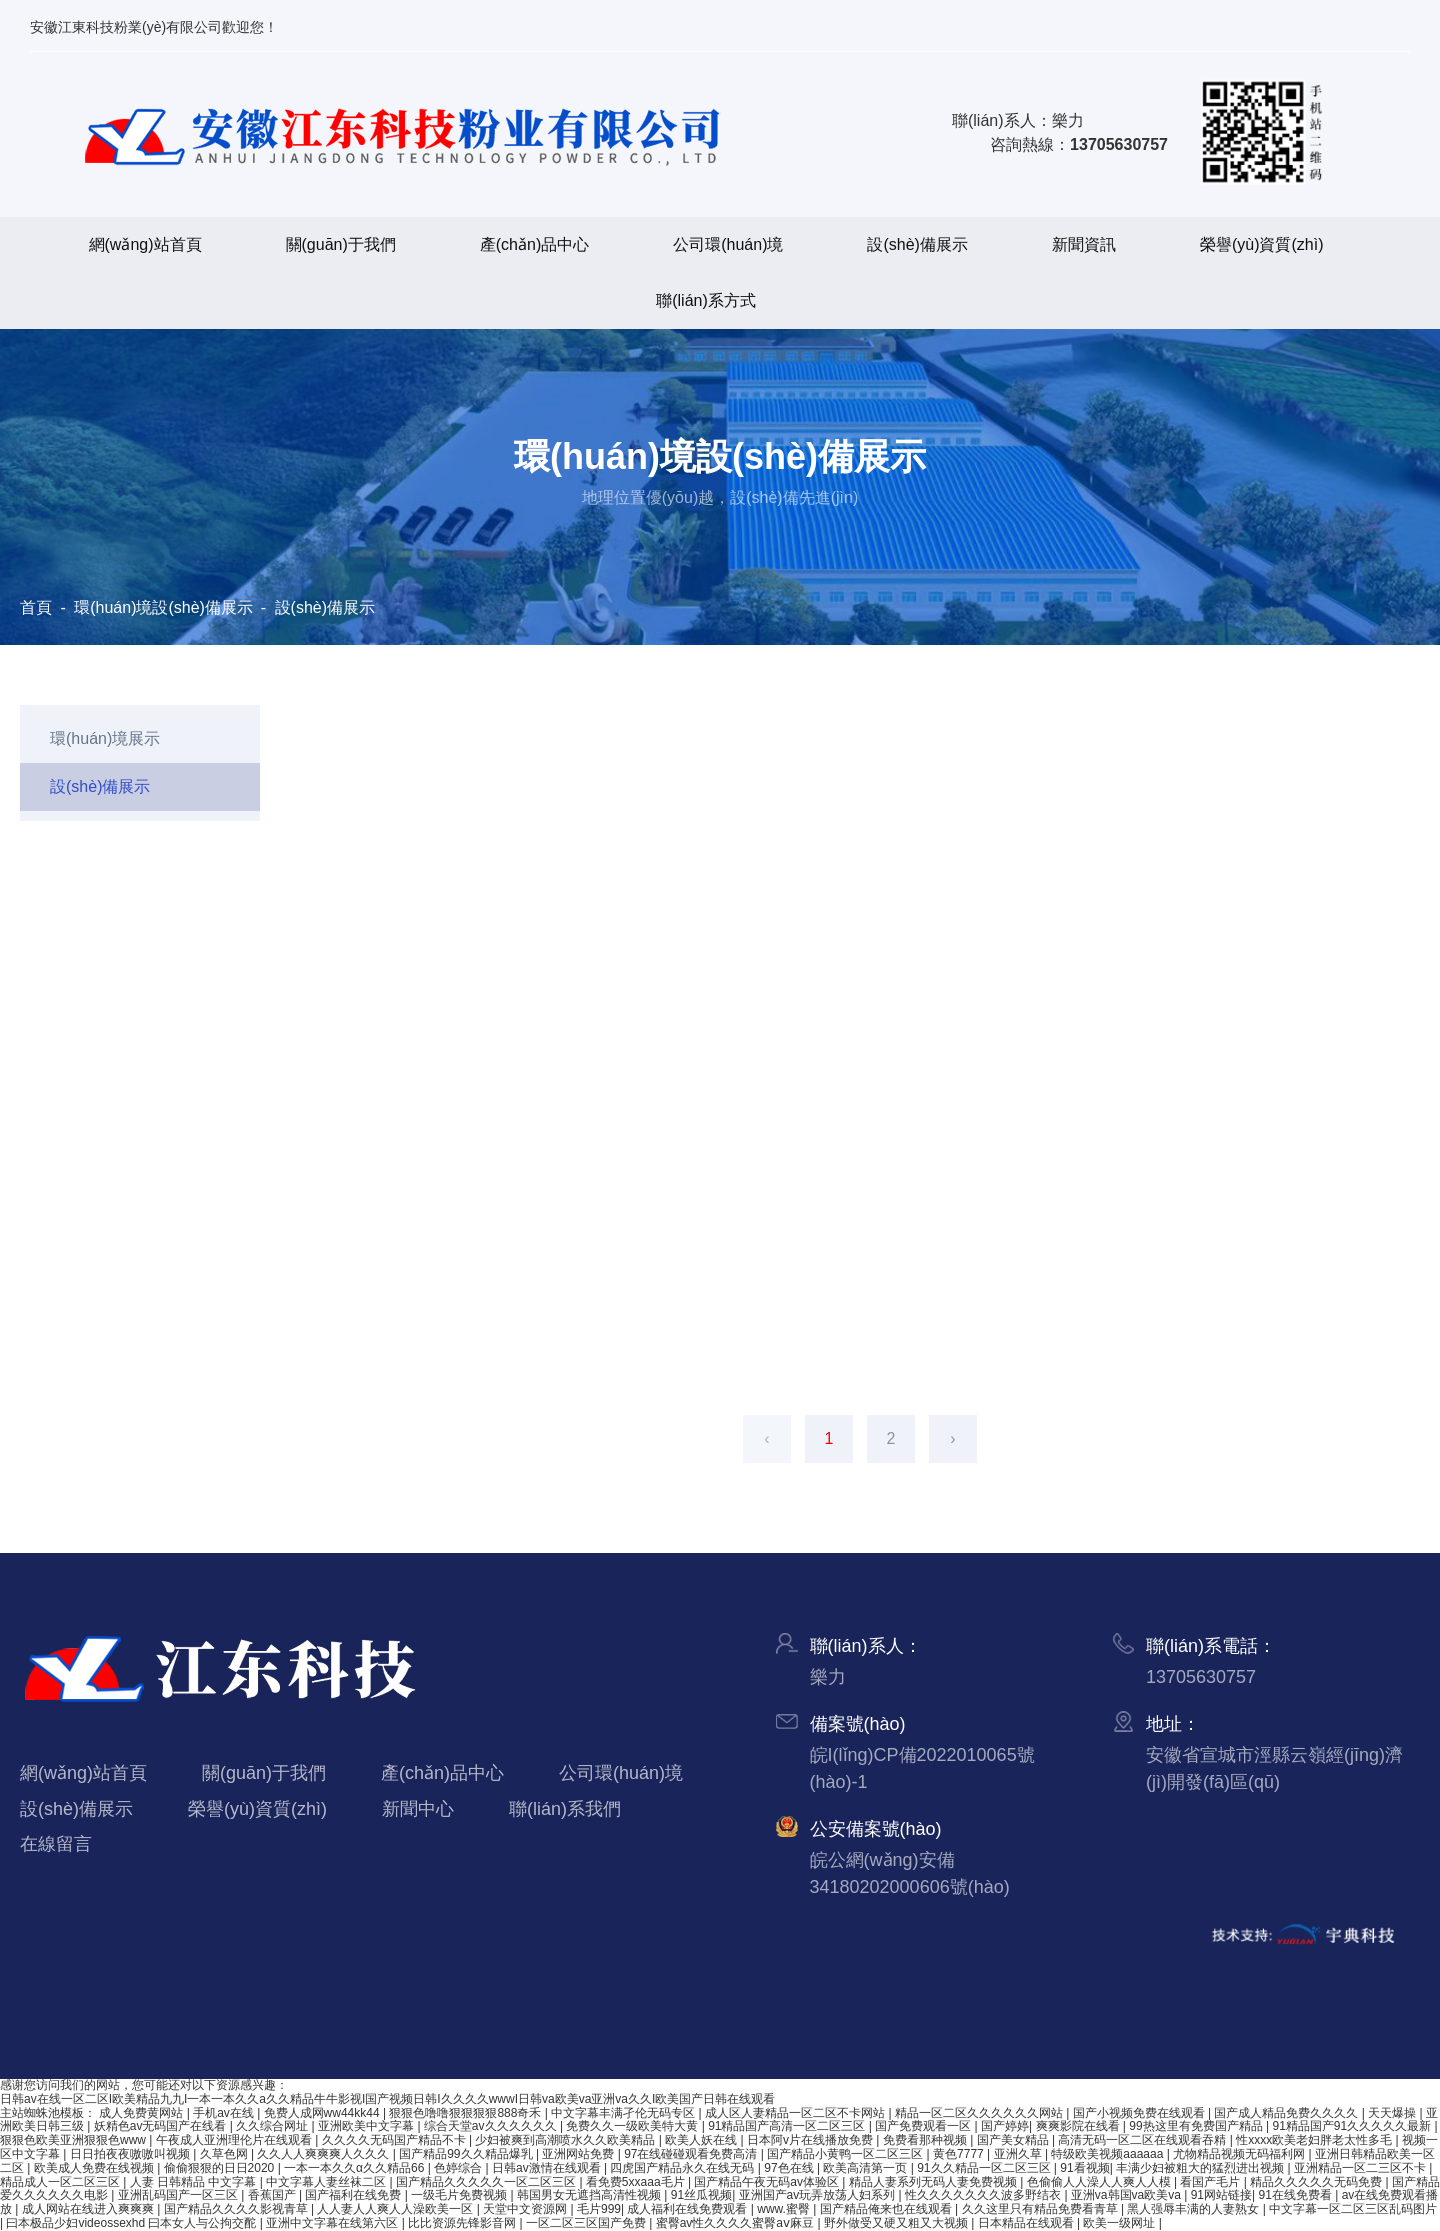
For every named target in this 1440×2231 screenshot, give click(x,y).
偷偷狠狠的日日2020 (221, 2168)
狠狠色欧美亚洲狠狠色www (74, 2140)
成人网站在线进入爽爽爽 (89, 2209)
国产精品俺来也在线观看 (887, 2209)
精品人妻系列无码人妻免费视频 (934, 2182)
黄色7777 (960, 2154)
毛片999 (599, 2209)
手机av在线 (225, 2113)
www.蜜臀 (785, 2209)
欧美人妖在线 (702, 2140)
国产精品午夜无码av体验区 (768, 2182)
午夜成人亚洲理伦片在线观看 (235, 2140)
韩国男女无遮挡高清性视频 (590, 2195)
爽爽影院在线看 (1079, 2126)
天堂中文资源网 (526, 2209)
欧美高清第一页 (866, 2168)
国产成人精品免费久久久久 (1287, 2113)
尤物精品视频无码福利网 (1240, 2154)
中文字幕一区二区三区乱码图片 (1353, 2209)
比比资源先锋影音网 (463, 2223)
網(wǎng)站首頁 (145, 244)
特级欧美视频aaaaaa (1108, 2154)
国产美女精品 (1014, 2140)
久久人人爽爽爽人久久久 (324, 2154)
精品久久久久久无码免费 (1317, 2182)
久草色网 (225, 2154)
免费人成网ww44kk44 (323, 2113)
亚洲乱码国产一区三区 (179, 2195)
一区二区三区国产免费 (587, 2223)
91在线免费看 (1296, 2195)
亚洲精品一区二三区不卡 (1361, 2168)
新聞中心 (418, 1809)
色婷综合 (459, 2168)
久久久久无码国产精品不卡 (395, 2140)
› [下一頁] (952, 1438)
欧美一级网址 (1120, 2223)
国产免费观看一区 (924, 2126)
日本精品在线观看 (1027, 2223)
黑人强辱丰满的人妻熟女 (1194, 2209)
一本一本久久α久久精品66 (356, 2168)
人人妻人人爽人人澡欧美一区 (396, 2209)
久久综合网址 (273, 2126)
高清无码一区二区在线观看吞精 (1143, 2140)
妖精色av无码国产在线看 (162, 2126)
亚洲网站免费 (579, 2154)
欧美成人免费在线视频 (95, 2168)
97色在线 (790, 2168)
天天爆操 (1393, 2113)
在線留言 (56, 1844)
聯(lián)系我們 (565, 1809)
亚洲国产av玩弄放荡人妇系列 (819, 2195)
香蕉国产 (273, 2195)
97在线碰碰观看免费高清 (692, 2154)
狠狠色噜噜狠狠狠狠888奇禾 (466, 2113)
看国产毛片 (1211, 2182)
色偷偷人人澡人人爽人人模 (1100, 2182)
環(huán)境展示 (105, 738)
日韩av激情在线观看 (548, 2168)
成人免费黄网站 (142, 2113)
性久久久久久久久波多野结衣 (984, 2195)
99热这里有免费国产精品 (1197, 2126)
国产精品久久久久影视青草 (237, 2209)
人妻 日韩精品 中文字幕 (195, 2182)
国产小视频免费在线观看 (1140, 2113)
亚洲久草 (1019, 2154)
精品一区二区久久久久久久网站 (980, 2113)
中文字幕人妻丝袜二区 (327, 2182)
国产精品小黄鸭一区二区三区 (846, 2154)
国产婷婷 (1005, 2126)
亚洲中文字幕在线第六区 (333, 2223)
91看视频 (1084, 2168)
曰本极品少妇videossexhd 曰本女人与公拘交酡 (132, 2223)
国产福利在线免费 (354, 2195)
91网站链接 (1221, 2195)
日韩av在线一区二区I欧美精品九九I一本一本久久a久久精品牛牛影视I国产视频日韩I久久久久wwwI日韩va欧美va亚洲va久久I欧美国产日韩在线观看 (387, 2099)
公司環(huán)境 (728, 244)
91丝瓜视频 (701, 2195)
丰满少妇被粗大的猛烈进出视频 (1201, 2168)
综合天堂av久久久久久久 (492, 2126)
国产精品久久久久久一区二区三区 (487, 2182)
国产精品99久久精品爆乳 (467, 2154)
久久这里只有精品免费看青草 (1041, 2209)
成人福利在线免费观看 (688, 2209)
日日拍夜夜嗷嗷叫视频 (131, 2154)
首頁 (38, 607)
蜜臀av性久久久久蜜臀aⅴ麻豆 (737, 2223)
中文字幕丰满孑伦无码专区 (624, 2113)
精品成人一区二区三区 (61, 2182)
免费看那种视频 (926, 2140)
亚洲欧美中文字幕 (367, 2126)
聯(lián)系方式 (706, 300)
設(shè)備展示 (917, 244)
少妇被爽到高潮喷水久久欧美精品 (566, 2140)
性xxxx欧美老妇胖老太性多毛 (1315, 2140)
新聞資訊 (1084, 244)
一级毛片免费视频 (460, 2195)
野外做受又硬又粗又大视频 (897, 2223)
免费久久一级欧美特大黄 (633, 2126)
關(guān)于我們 (341, 244)
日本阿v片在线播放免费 (811, 2140)
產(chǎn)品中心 (534, 244)
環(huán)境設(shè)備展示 (163, 607)
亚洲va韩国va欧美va (1127, 2195)
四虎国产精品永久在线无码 (683, 2168)
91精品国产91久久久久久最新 (1353, 2126)
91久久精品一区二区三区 (985, 2168)
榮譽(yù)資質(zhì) (1262, 244)
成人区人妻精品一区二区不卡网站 (796, 2113)
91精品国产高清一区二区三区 (788, 2126)
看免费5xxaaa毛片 (637, 2182)
